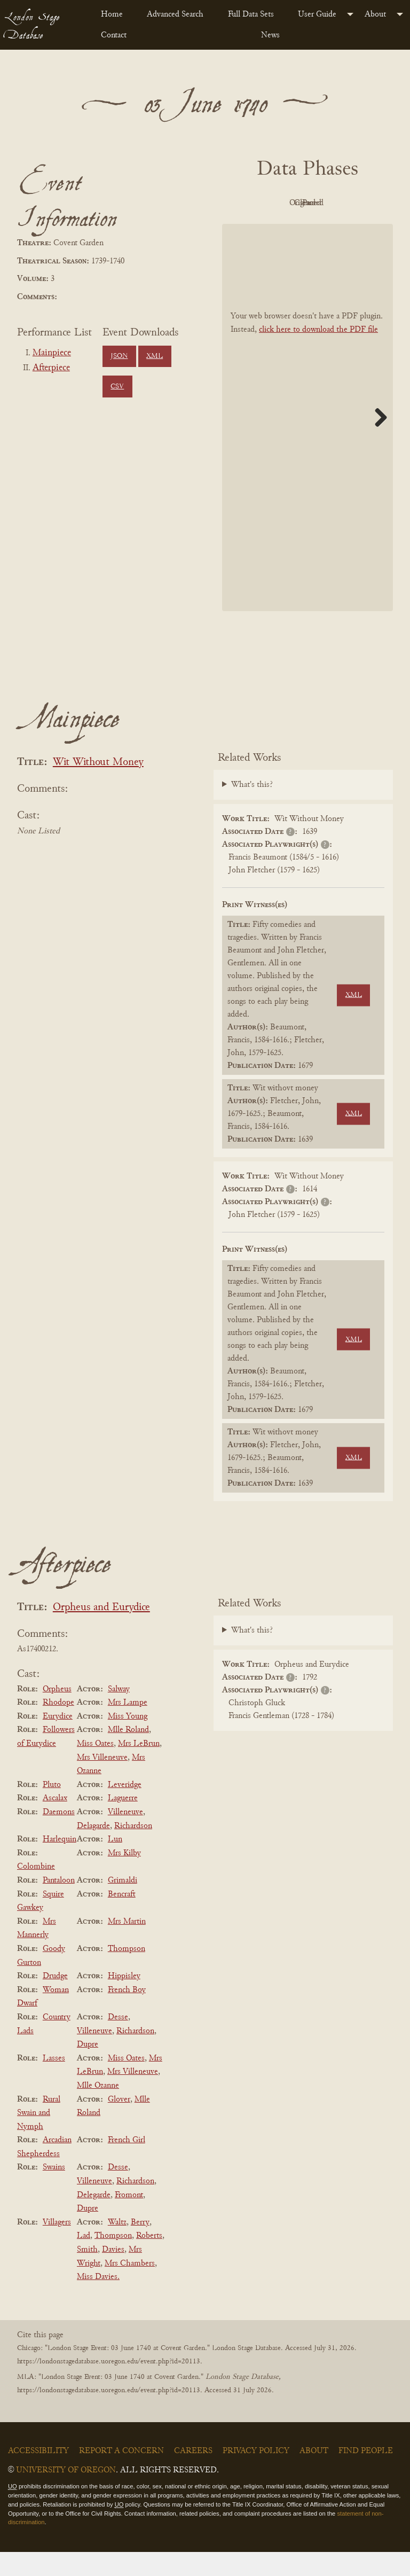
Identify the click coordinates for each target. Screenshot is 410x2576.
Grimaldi (122, 1904)
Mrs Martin (127, 1945)
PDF (275, 203)
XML (154, 356)
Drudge (55, 2000)
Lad (83, 2260)
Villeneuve (125, 1836)
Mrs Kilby (124, 1877)
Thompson (126, 1973)
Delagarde (93, 1850)
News (270, 35)
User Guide (317, 14)
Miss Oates (95, 1767)
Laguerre (123, 1822)
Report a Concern (121, 2475)
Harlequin (59, 1863)
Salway (119, 1713)
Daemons (59, 1836)
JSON (119, 356)
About (375, 14)
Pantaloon (59, 1904)
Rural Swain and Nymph (38, 2137)
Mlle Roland (128, 1754)
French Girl (126, 2164)
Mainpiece (52, 353)
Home (112, 14)
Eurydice (58, 1740)
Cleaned (275, 227)
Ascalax (55, 1822)
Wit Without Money (98, 786)
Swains (54, 2192)
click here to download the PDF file (318, 353)
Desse (118, 2041)
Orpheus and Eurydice (101, 1631)
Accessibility (38, 2475)
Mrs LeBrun (139, 1767)
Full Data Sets (251, 14)
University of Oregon (66, 2494)
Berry (140, 2246)
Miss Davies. (98, 2301)
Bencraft (122, 1918)
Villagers (57, 2246)
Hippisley (124, 2000)
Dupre (87, 2068)
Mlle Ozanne (98, 2109)
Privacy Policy (256, 2475)
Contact (114, 35)
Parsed (334, 227)
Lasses (54, 2082)
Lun (115, 1863)
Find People (365, 2475)
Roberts (149, 2260)
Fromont (129, 2219)
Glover (119, 2123)
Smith (87, 2273)
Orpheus (57, 1713)
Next (377, 441)
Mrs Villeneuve (102, 1781)
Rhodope (58, 1726)
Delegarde (94, 2219)
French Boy (127, 2014)
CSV (117, 387)
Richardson (133, 1850)
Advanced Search (175, 14)
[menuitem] (115, 14)
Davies (113, 2273)
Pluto (52, 1809)
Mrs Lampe (127, 1726)
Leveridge (124, 1809)
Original (334, 203)
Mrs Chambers (130, 2287)
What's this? (252, 809)
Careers (193, 2475)
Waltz (117, 2246)
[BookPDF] (307, 441)
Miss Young (127, 1740)
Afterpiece (51, 368)
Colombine (36, 1891)
